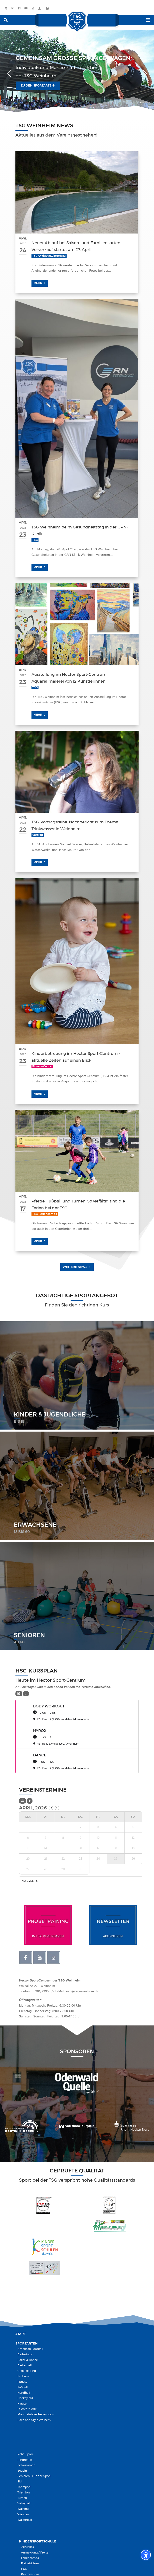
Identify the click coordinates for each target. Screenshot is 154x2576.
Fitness (22, 2381)
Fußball (22, 2387)
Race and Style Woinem (34, 2420)
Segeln (22, 2470)
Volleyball (23, 2503)
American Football (30, 2349)
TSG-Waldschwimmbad (62, 240)
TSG (54, 492)
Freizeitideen (30, 2563)
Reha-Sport (25, 2454)
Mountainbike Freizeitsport (36, 2414)
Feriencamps (30, 2558)
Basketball (24, 2365)
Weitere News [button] (75, 1267)
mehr (56, 254)
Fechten (23, 2376)
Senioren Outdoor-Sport (34, 2476)
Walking (23, 2509)
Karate (21, 2403)
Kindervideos (30, 2574)
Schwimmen (26, 2465)
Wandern (23, 2514)
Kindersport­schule (37, 2541)
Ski (19, 2481)
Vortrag (57, 818)
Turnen (22, 2498)
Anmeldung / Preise (34, 2552)
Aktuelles (27, 2547)
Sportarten (26, 2343)
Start (20, 2333)
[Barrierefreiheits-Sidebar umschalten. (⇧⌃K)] (146, 2555)
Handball (23, 2392)
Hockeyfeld (25, 2398)
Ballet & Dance (27, 2360)
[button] (5, 19)
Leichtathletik (26, 2409)
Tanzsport (24, 2487)
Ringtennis (24, 2460)
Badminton (25, 2354)
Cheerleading (26, 2371)
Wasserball (24, 2520)
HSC (24, 2569)
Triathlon (23, 2492)
